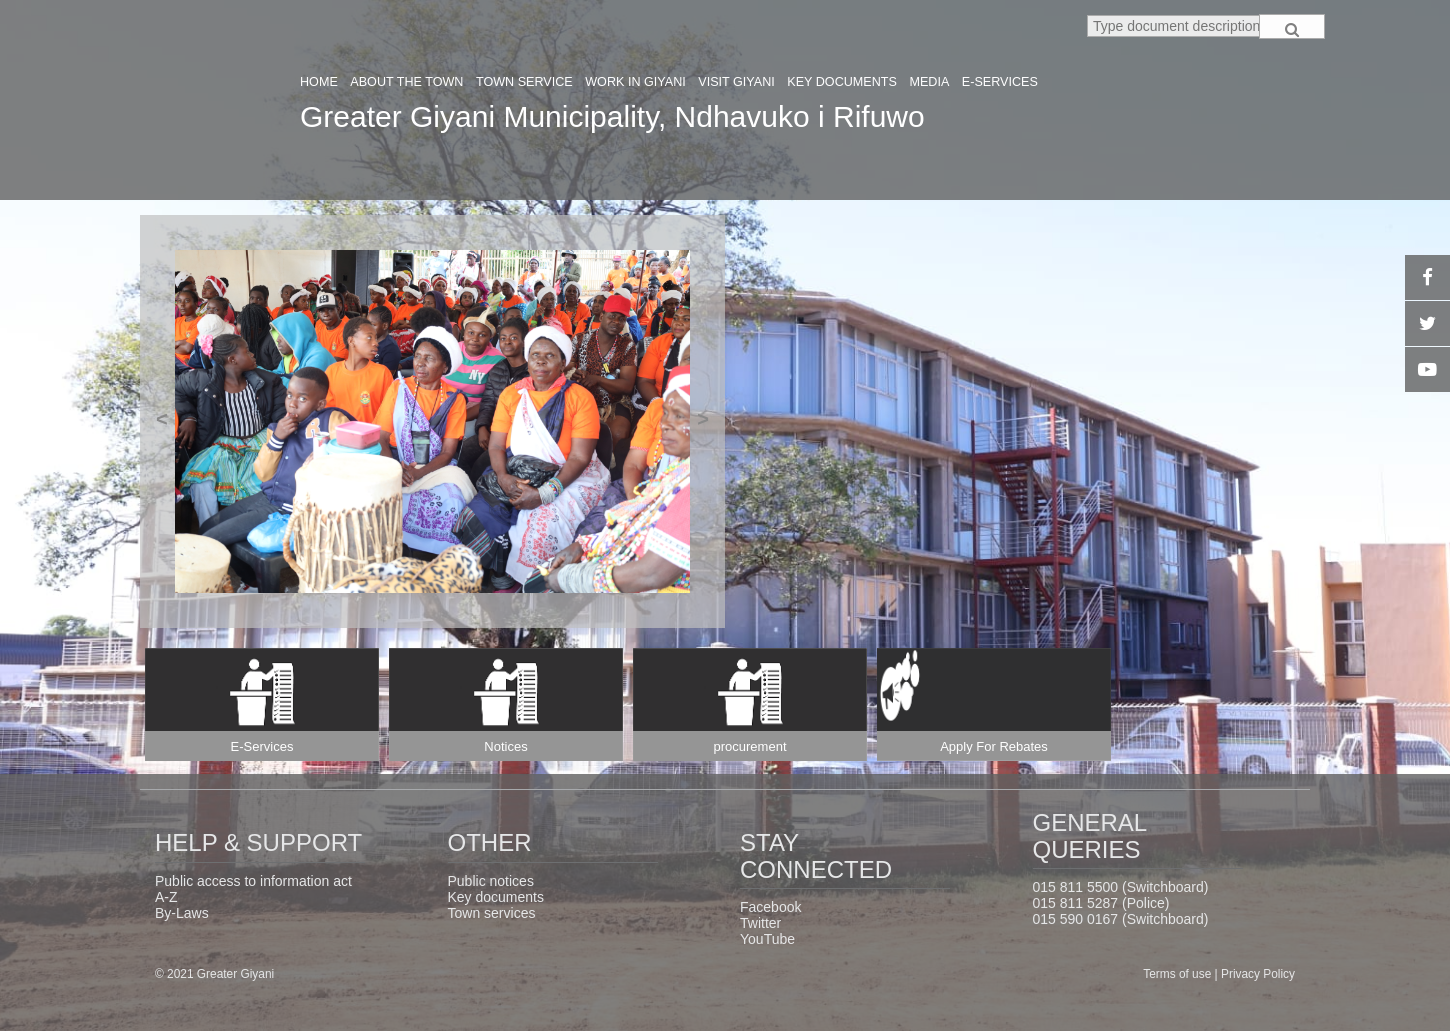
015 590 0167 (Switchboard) (1121, 919)
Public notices (491, 881)
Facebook (770, 907)
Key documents (496, 897)
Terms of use (1178, 974)
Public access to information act (253, 881)
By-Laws (182, 913)
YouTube (767, 939)
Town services (492, 913)
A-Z (166, 897)
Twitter (760, 923)
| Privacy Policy (1255, 974)
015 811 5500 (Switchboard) (1121, 887)
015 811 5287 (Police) (1101, 903)
